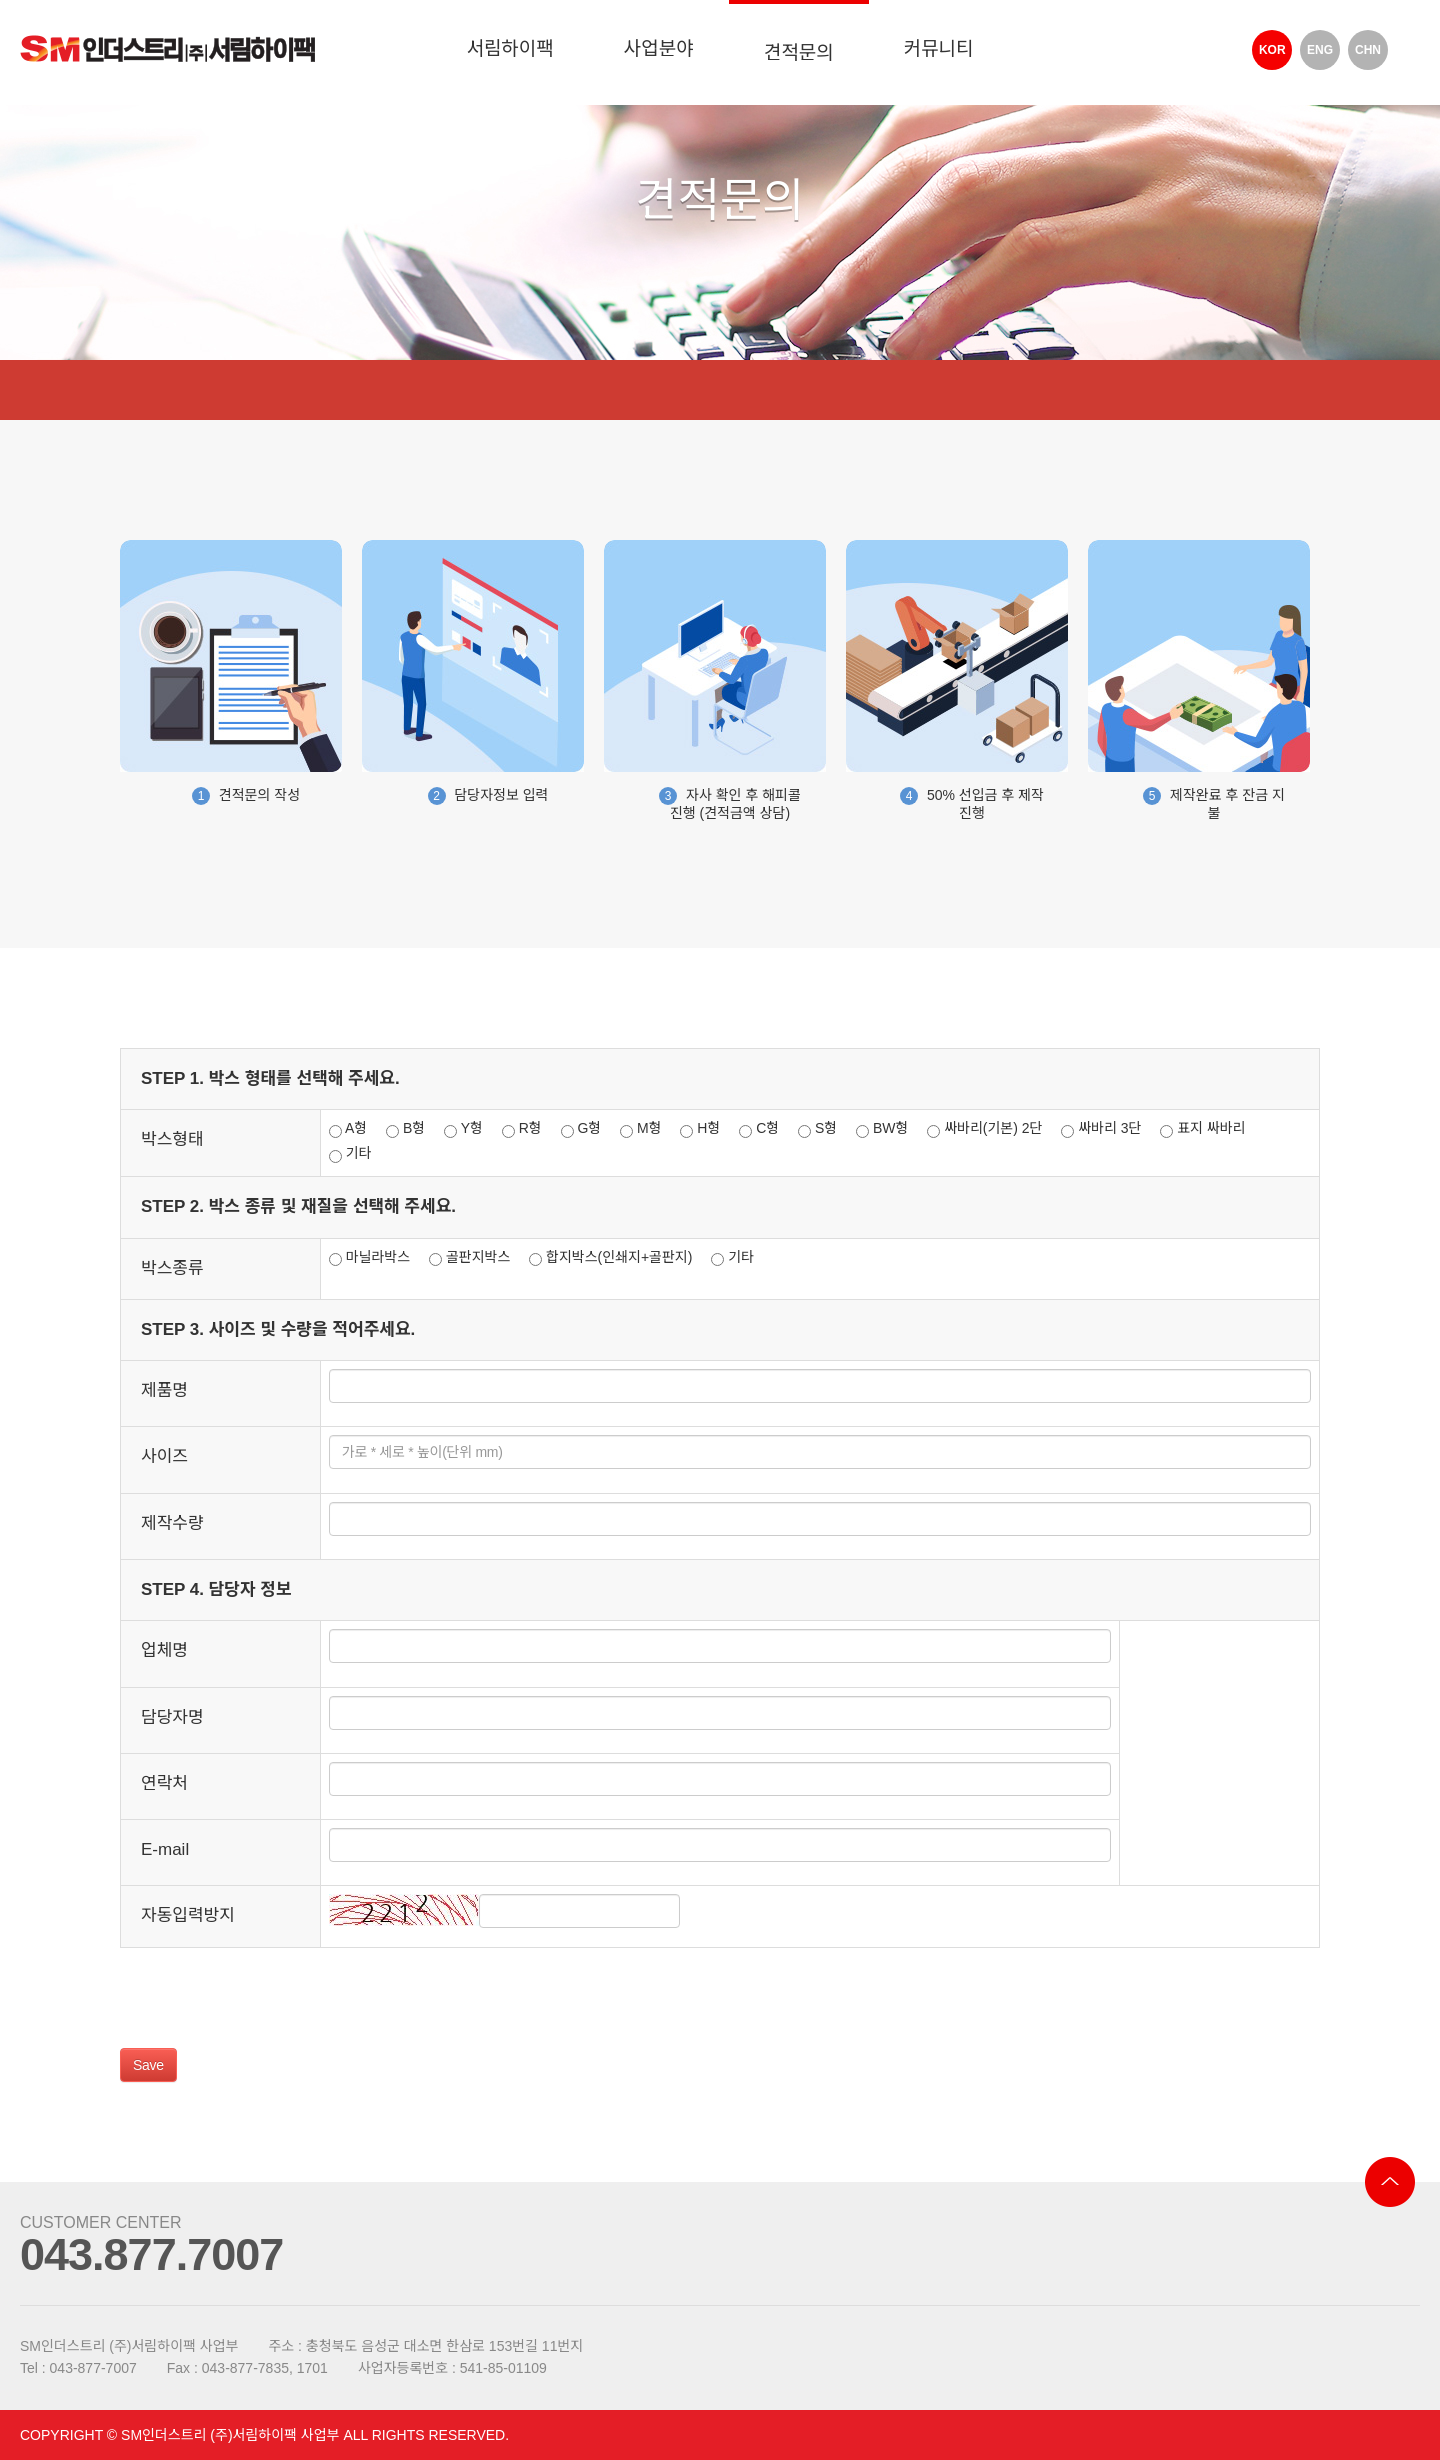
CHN (1368, 50)
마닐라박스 (369, 1258)
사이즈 (164, 1456)
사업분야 (659, 48)
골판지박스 (469, 1258)
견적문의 (799, 52)
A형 (348, 1129)
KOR (1272, 50)
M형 (640, 1129)
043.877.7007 (151, 2254)
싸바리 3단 (1101, 1129)
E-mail (165, 1849)
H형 (700, 1129)
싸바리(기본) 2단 (984, 1129)
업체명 (164, 1650)
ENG (1320, 50)
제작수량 (172, 1523)
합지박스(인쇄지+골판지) (610, 1258)
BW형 (882, 1129)
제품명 (164, 1390)
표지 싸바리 (1202, 1129)
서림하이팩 (509, 48)
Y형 (463, 1129)
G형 (581, 1129)
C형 (759, 1129)
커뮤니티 (939, 48)
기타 (350, 1154)
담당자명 (172, 1717)
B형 (405, 1129)
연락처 (164, 1783)
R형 (522, 1129)
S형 (817, 1129)
